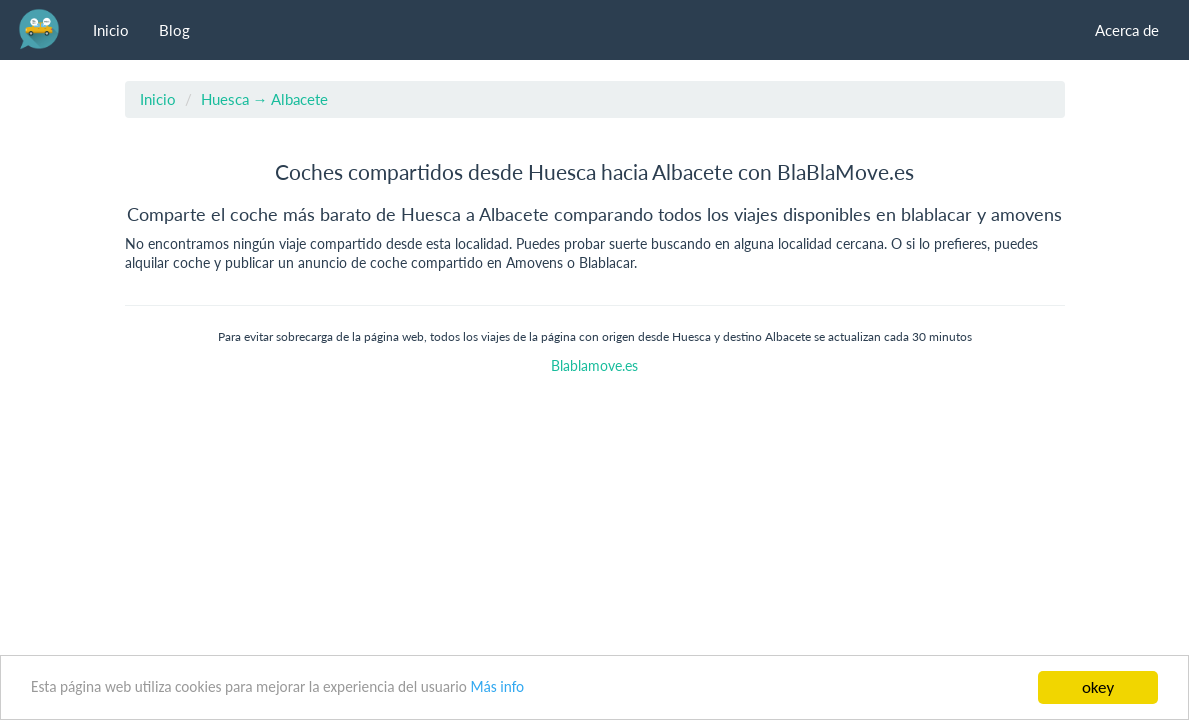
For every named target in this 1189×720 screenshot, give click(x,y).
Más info (497, 686)
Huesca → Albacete (264, 99)
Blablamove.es (594, 366)
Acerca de (1127, 30)
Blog (174, 30)
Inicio (111, 30)
